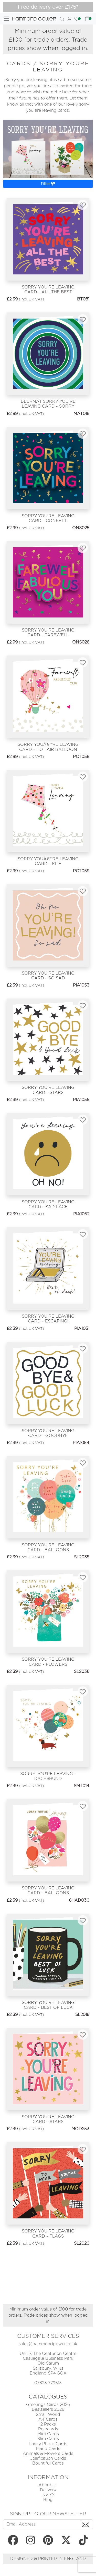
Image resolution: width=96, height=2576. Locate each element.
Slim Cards (48, 2438)
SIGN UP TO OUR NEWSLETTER (48, 2513)
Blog (48, 2499)
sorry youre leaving (61, 66)
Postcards (48, 2429)
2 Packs (48, 2424)
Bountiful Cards (48, 2463)
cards (20, 63)
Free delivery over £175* (48, 7)
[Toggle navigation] (6, 18)
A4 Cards (48, 2419)
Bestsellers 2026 (48, 2409)
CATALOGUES (48, 2396)
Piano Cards (48, 2448)
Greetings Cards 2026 (48, 2404)
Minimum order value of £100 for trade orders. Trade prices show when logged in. (48, 39)
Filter (48, 183)
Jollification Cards (48, 2458)
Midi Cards (48, 2433)
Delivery (48, 2489)
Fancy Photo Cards (48, 2443)
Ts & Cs (48, 2494)
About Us (48, 2484)
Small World (48, 2414)
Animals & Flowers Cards (48, 2453)
